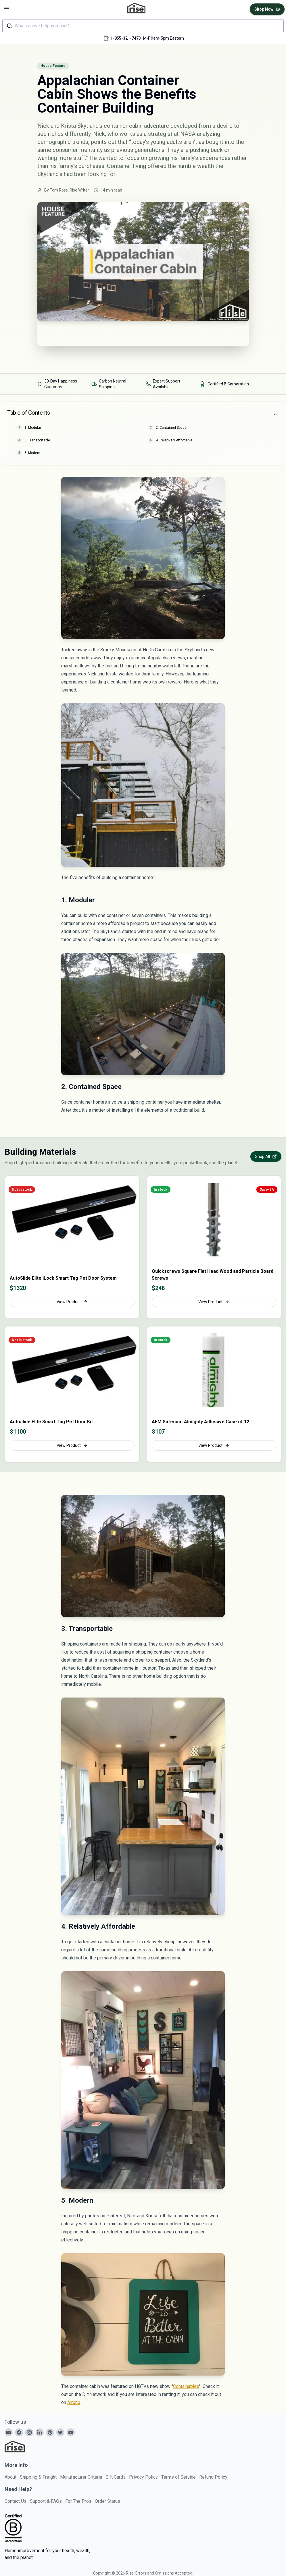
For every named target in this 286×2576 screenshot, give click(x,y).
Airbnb (73, 2402)
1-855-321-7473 (125, 38)
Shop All (266, 1156)
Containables (186, 2386)
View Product (72, 1301)
